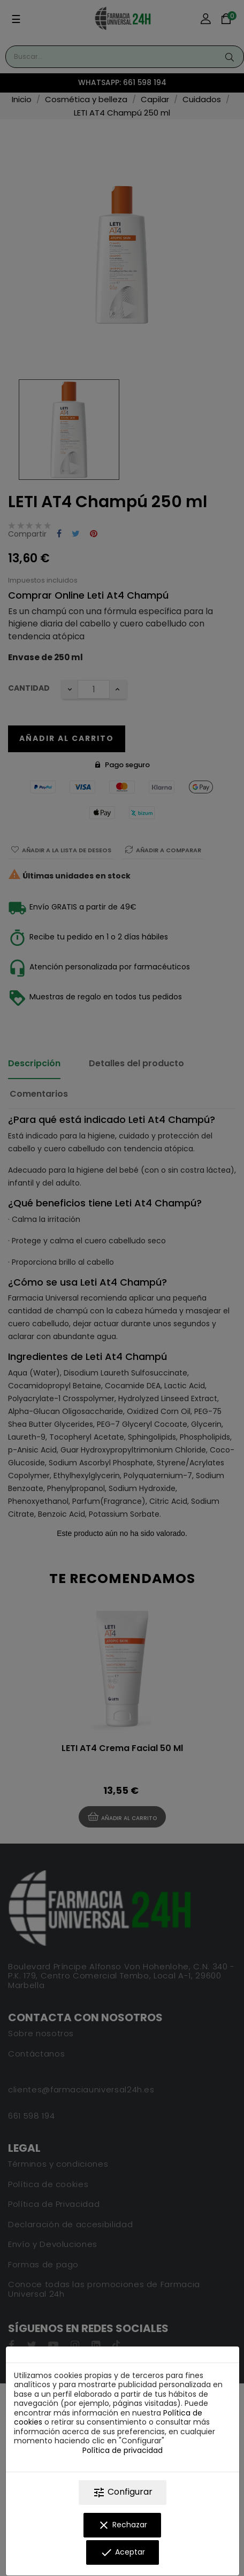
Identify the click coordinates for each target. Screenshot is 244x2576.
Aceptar (122, 2552)
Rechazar (122, 2525)
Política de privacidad (122, 2450)
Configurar (122, 2492)
